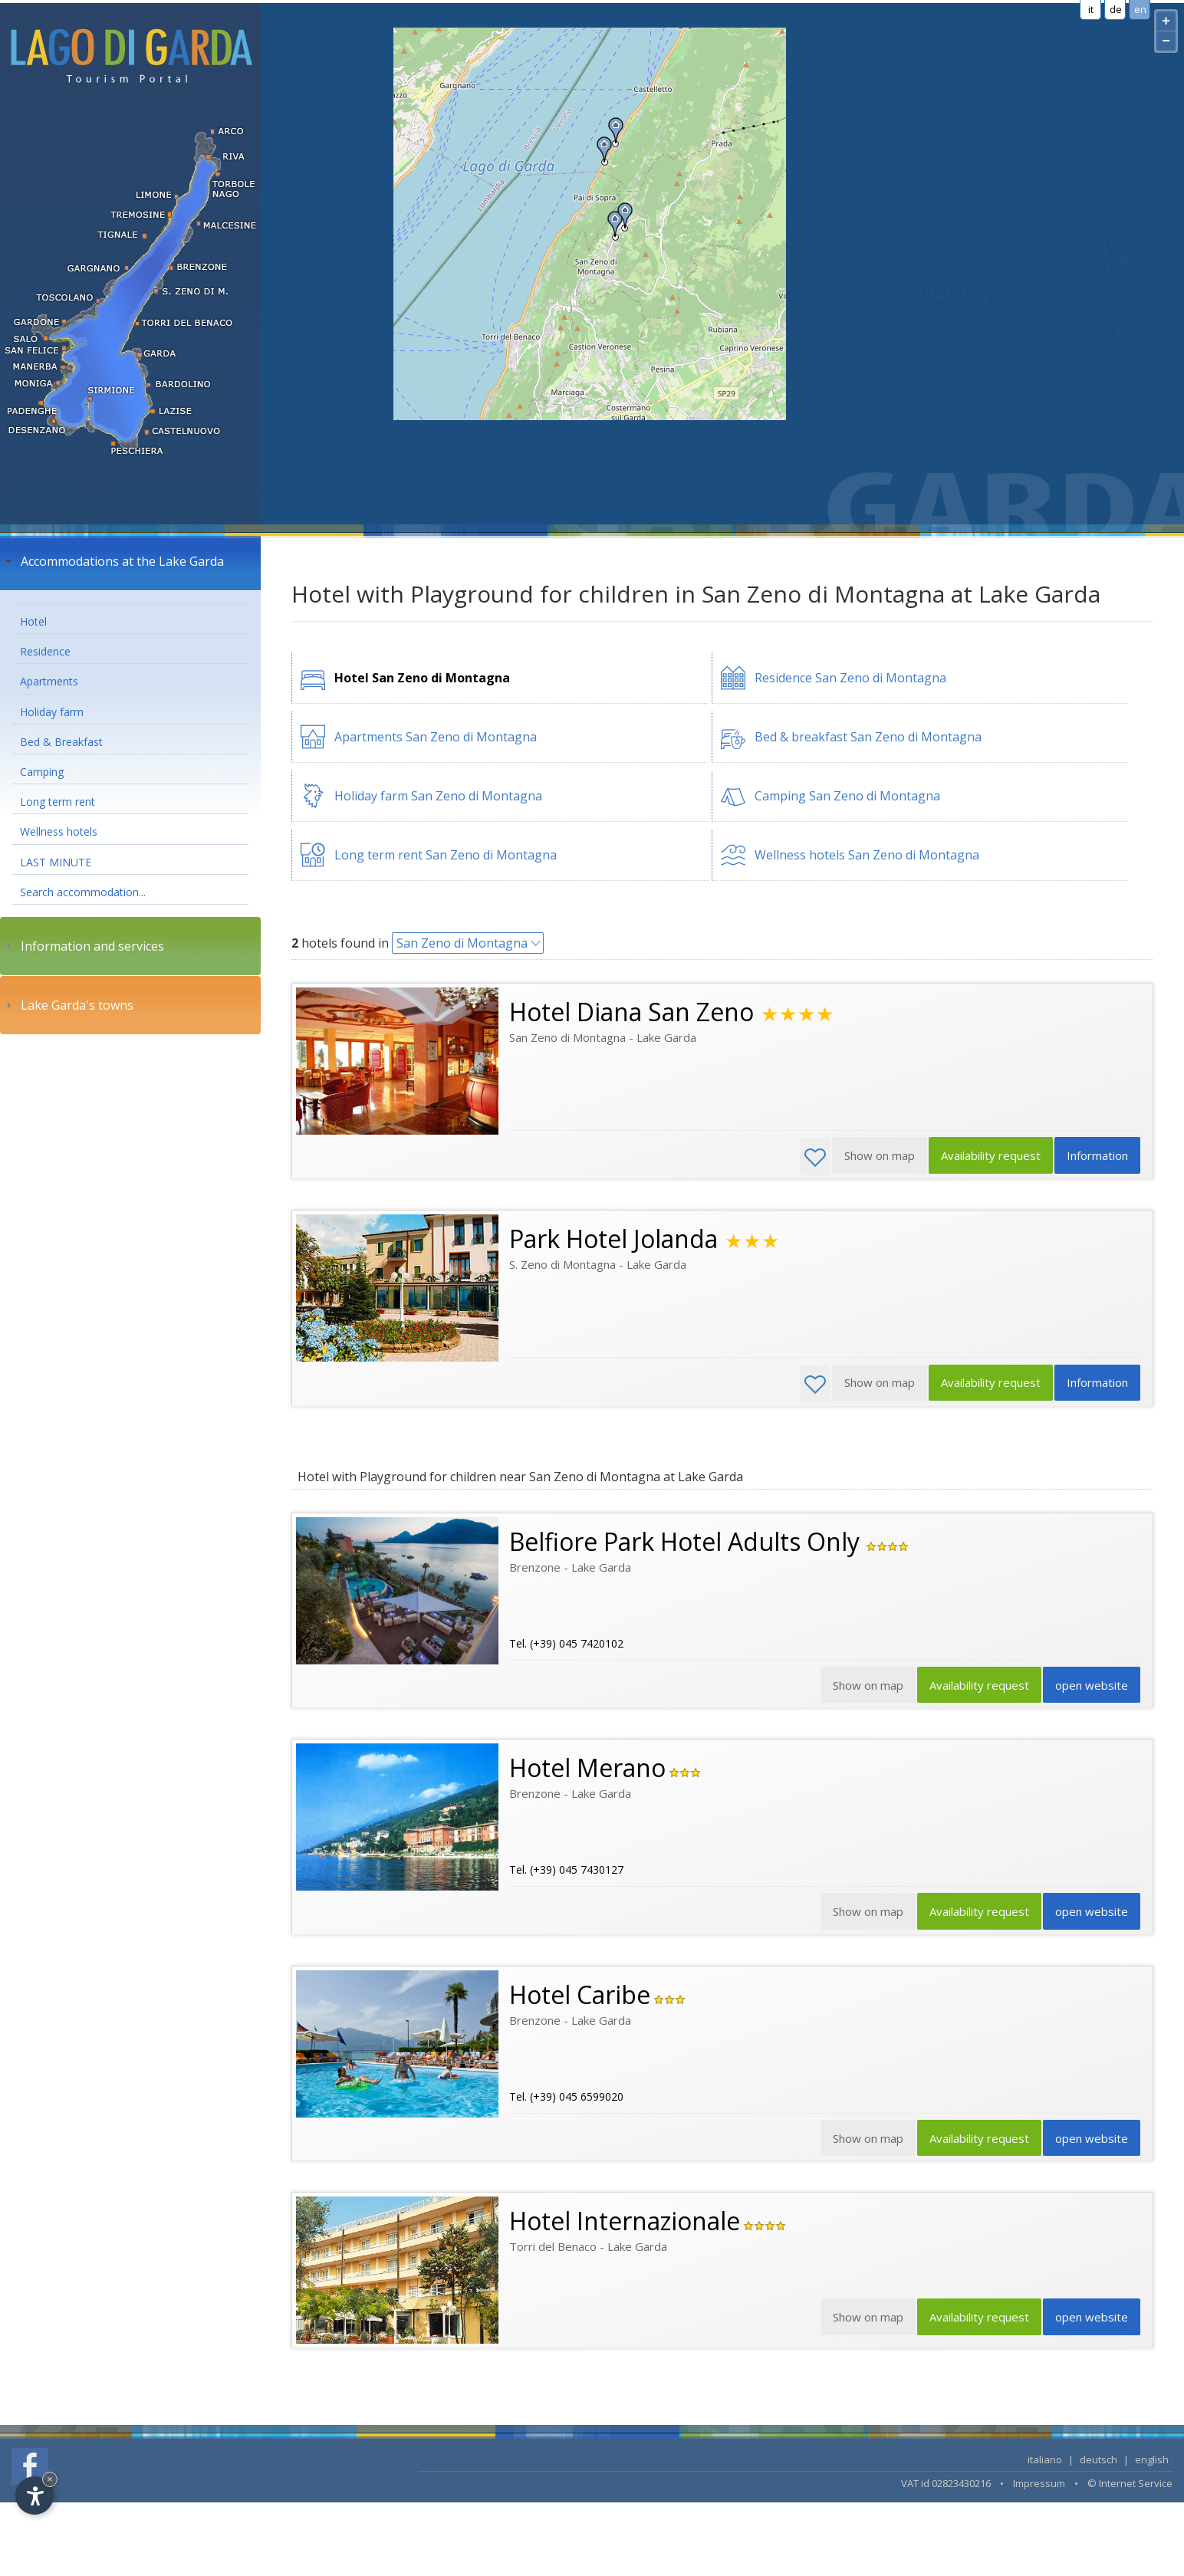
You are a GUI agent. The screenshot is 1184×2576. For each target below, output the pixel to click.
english (1152, 2464)
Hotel (33, 621)
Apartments (49, 681)
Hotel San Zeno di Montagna (422, 677)
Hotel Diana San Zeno (631, 1011)
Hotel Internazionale (624, 2225)
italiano (1045, 2464)
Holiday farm (52, 712)
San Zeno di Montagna (462, 943)
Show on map (862, 2323)
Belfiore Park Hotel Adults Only (687, 1542)
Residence (45, 651)
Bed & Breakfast (61, 741)
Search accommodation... (83, 892)
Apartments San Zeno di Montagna (435, 736)
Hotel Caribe (579, 1997)
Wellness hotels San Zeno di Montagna (867, 854)
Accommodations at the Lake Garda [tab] (113, 561)
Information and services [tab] (83, 946)
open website (1090, 1687)
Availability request (988, 1157)
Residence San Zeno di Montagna (850, 677)
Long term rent (57, 801)
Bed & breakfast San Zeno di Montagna (868, 736)
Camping (42, 771)
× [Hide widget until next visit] (50, 2479)
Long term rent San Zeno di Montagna (445, 854)
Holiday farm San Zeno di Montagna (438, 795)
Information (1096, 1157)
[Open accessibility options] (34, 2495)
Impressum (1039, 2488)
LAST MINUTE (55, 862)
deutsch (1098, 2464)
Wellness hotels (58, 831)
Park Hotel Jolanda (613, 1239)
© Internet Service (1129, 2488)
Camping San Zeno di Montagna (847, 795)
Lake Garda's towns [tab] (67, 1005)
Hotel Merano (587, 1769)
